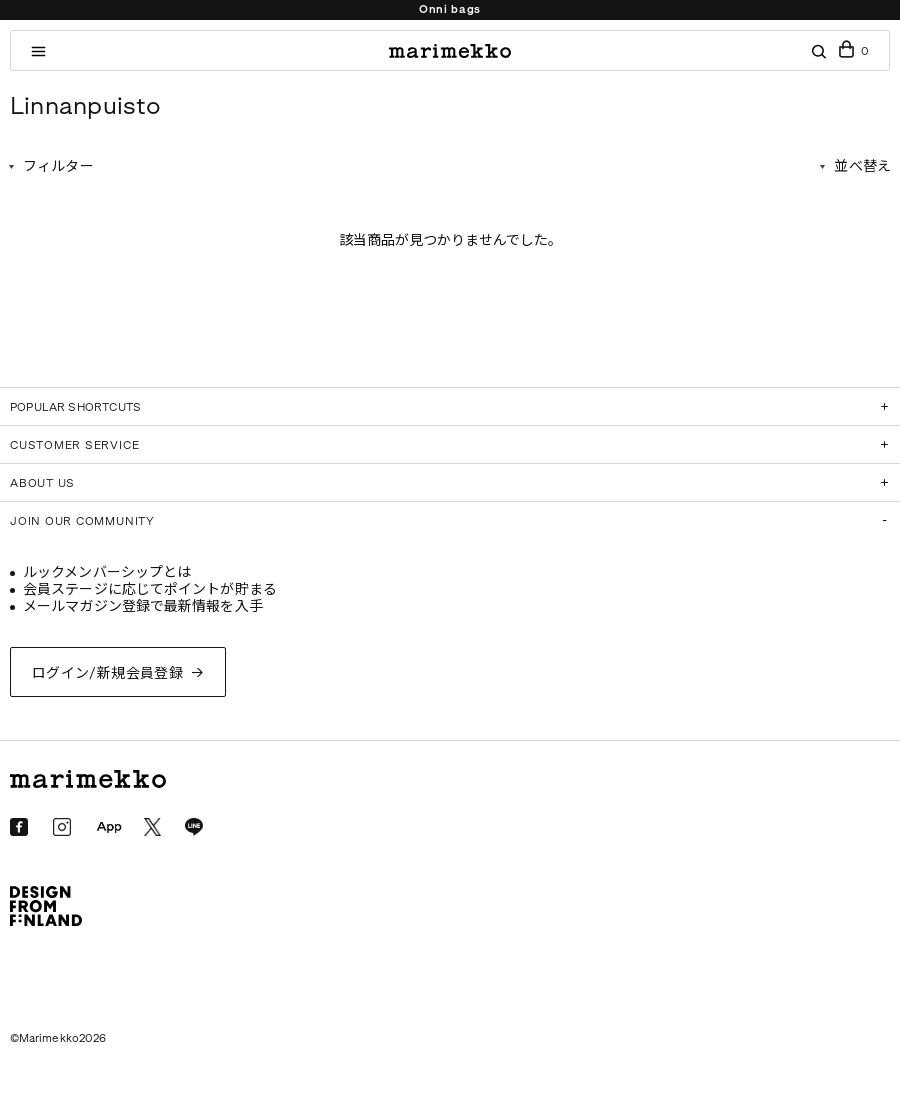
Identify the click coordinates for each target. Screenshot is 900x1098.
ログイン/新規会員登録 (108, 673)
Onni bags (450, 9)
